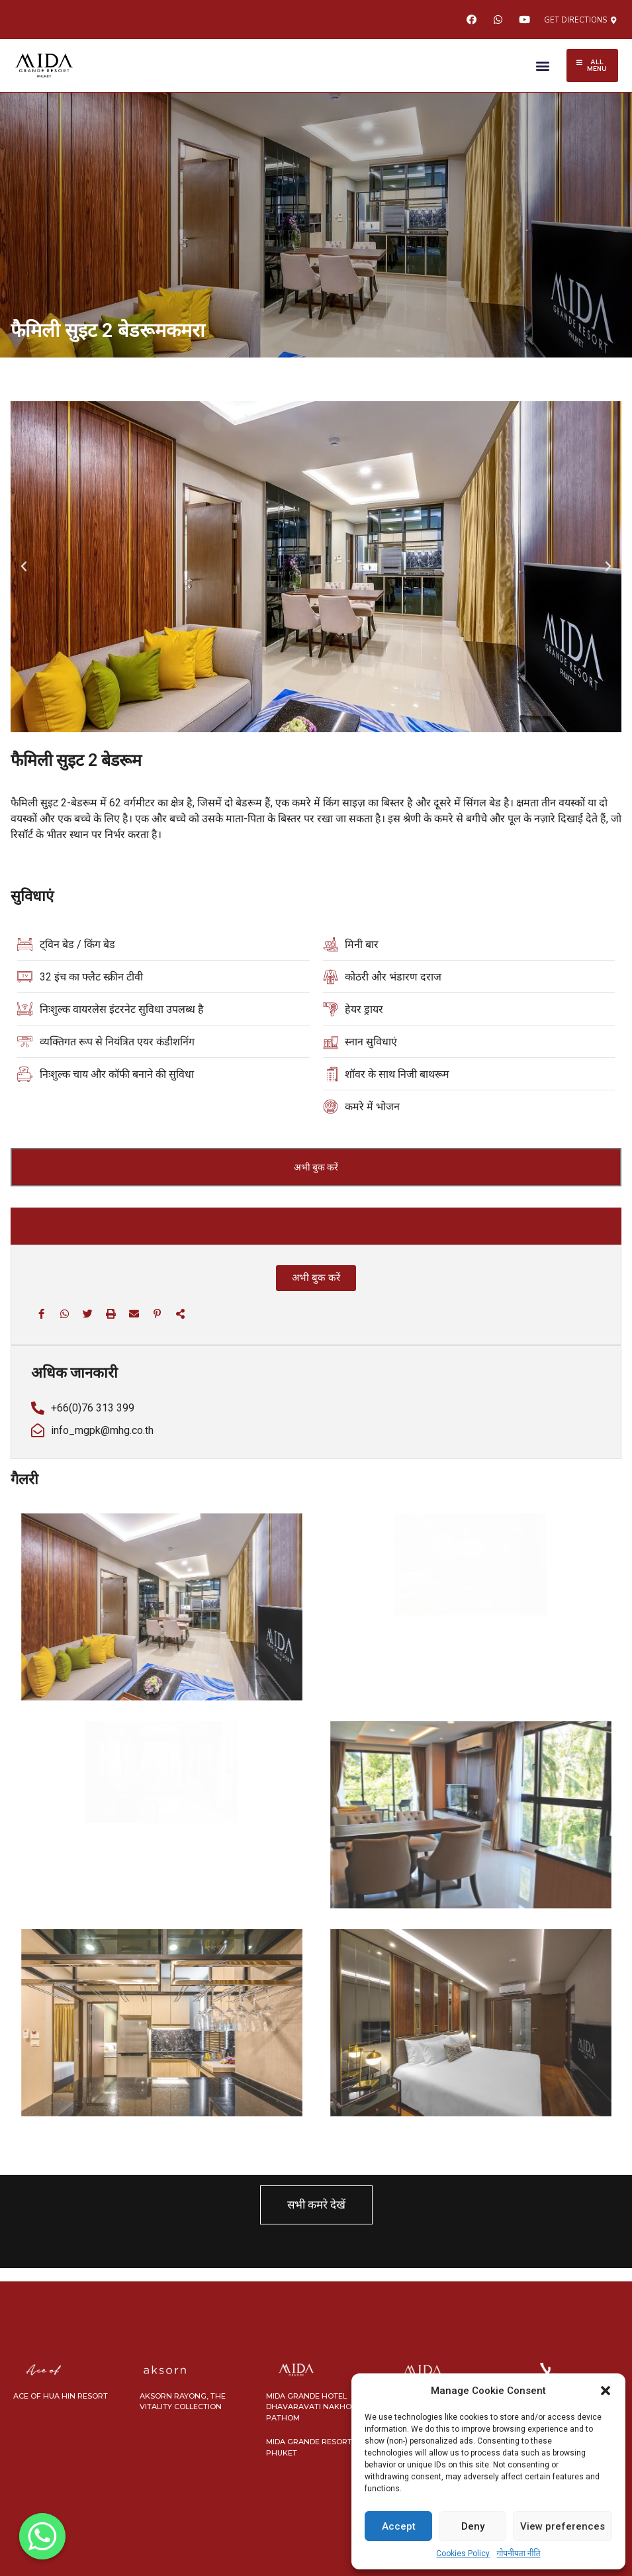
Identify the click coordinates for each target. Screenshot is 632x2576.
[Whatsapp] (42, 2536)
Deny (472, 2526)
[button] (605, 2390)
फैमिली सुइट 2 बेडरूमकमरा (108, 329)
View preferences (562, 2526)
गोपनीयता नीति (518, 2553)
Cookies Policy (463, 2553)
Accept (399, 2526)
